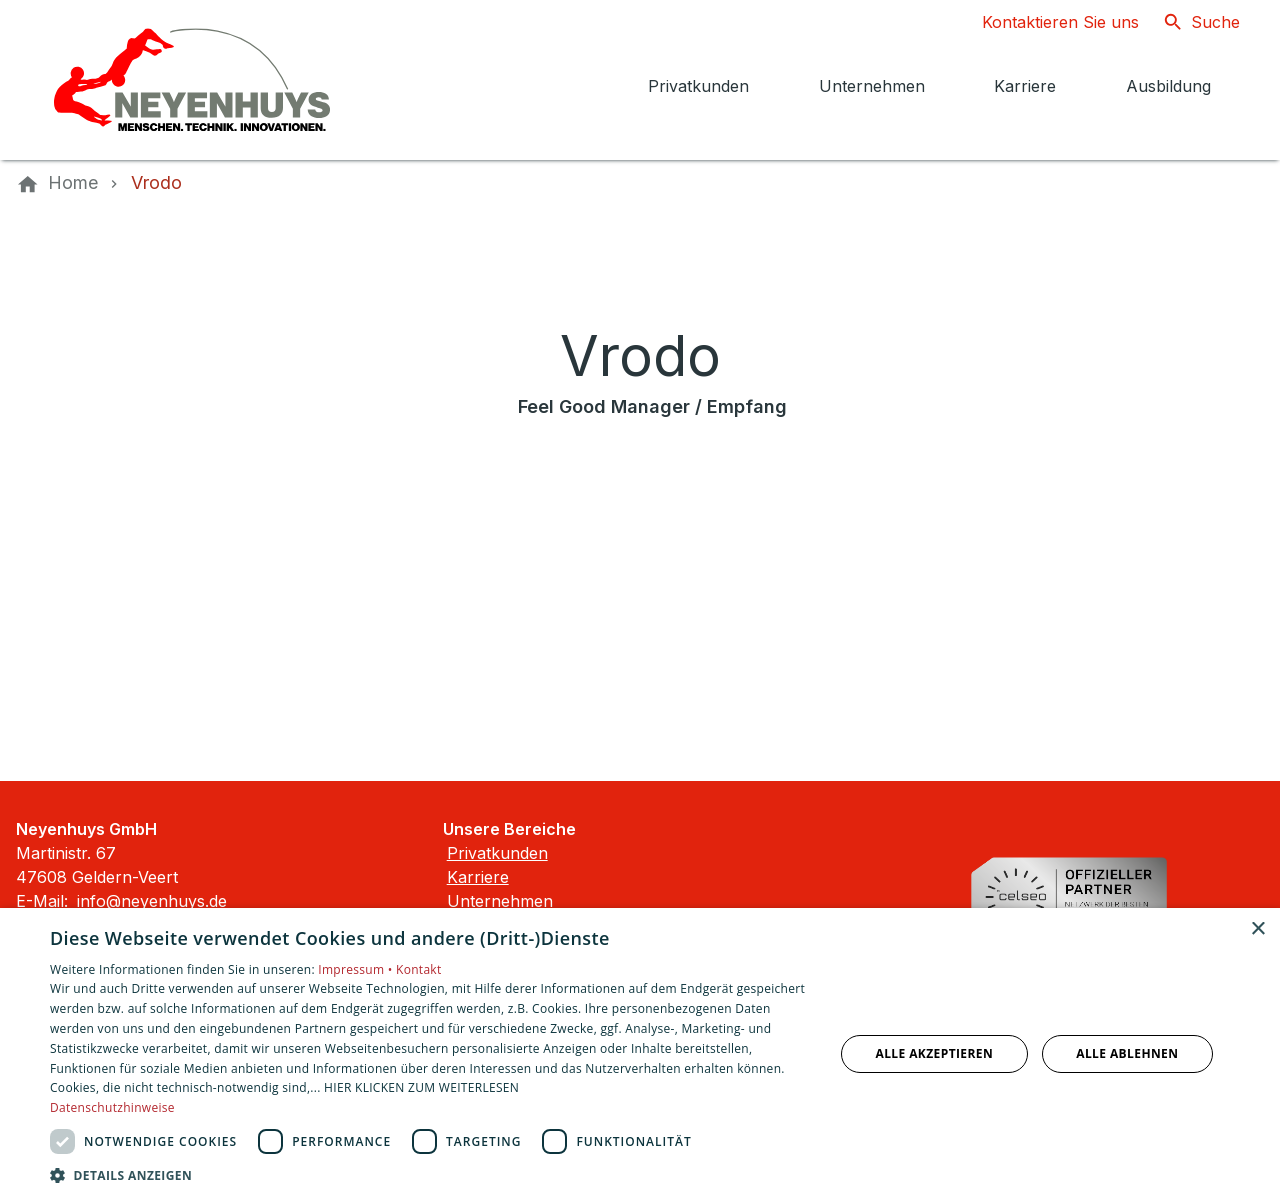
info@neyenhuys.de (152, 901)
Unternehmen (500, 901)
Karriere (478, 877)
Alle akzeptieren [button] (935, 1053)
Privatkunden (497, 853)
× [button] (1257, 929)
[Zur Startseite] (192, 80)
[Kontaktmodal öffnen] (1044, 22)
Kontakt (419, 969)
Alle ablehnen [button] (1127, 1053)
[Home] (73, 183)
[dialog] (640, 1053)
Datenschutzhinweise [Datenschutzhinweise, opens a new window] (112, 1107)
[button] (430, 1174)
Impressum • (357, 969)
